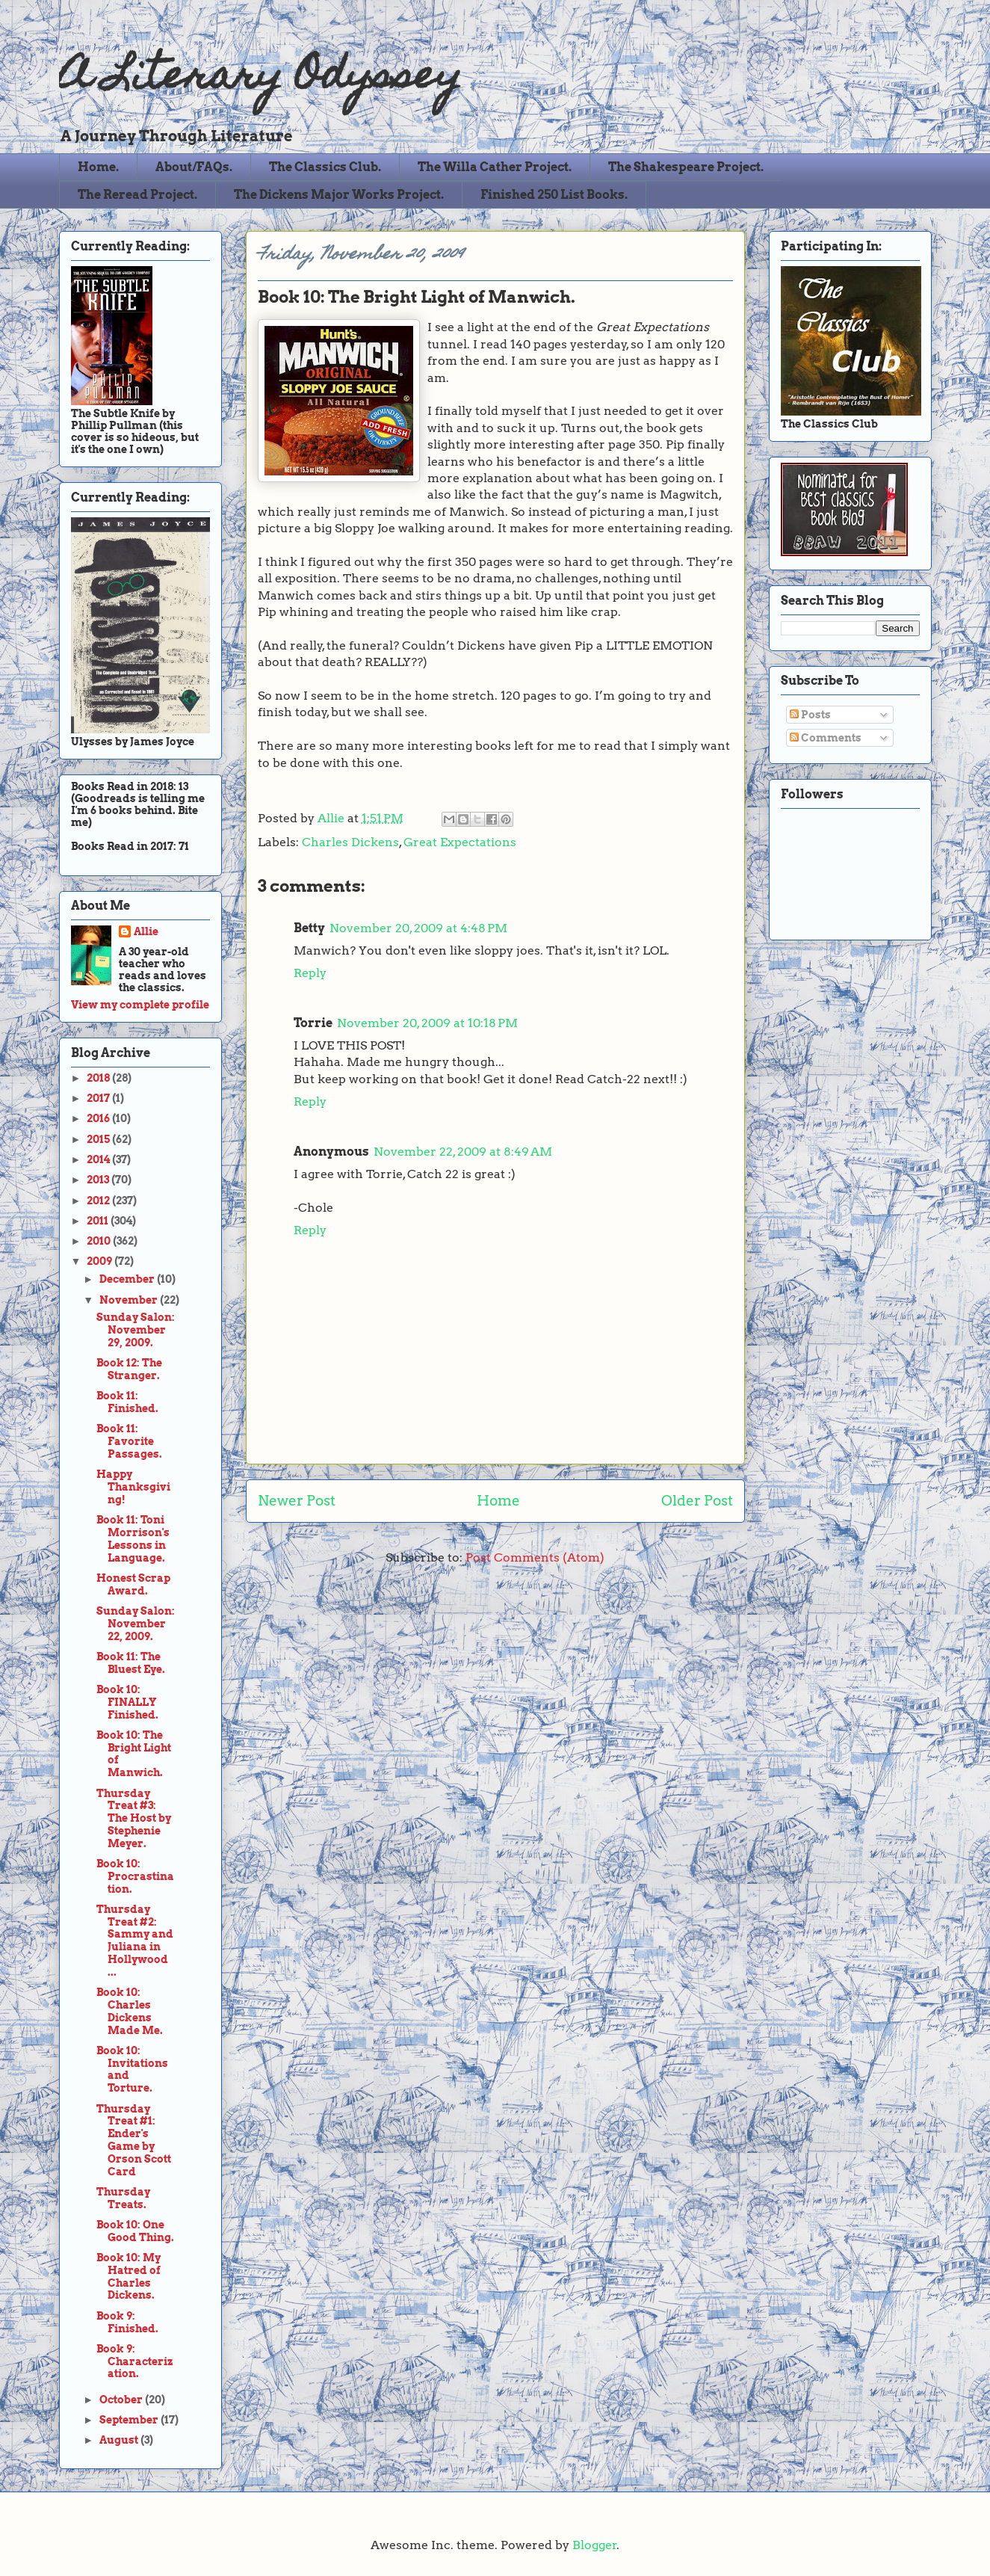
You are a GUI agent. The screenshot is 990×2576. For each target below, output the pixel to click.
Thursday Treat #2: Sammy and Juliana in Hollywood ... (134, 1940)
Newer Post (296, 1500)
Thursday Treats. (123, 2198)
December (128, 1279)
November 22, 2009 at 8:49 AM (463, 1151)
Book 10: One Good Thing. (135, 2231)
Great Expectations (459, 842)
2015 (99, 1139)
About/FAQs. (193, 167)
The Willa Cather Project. (495, 167)
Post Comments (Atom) (534, 1557)
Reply (310, 973)
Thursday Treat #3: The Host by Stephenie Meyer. (133, 1818)
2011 (99, 1221)
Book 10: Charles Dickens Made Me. (129, 2011)
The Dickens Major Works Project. (339, 195)
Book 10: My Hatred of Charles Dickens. (128, 2276)
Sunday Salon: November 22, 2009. (135, 1623)
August (119, 2440)
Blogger (594, 2545)
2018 (99, 1078)
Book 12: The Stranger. (129, 1369)
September (130, 2420)
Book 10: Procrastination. (135, 1876)
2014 (99, 1159)
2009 (100, 1261)
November (129, 1300)
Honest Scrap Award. (133, 1584)
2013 (99, 1180)
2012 (99, 1201)
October (122, 2400)
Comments (825, 738)
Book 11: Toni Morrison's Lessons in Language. (133, 1538)
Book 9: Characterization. (134, 2361)
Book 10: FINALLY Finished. (127, 1702)
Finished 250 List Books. (554, 195)
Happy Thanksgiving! (133, 1487)
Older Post (697, 1500)
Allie (332, 818)
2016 (99, 1118)
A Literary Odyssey (260, 79)
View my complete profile (140, 1005)
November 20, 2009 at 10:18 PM (427, 1023)
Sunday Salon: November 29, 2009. (135, 1330)
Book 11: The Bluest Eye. (130, 1663)
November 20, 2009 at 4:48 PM (418, 928)
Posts (810, 715)
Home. (98, 167)
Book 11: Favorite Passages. (129, 1441)
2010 (100, 1241)
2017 (99, 1098)
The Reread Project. (137, 195)
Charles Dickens (350, 842)
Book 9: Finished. (127, 2322)
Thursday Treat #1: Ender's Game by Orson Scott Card (133, 2140)
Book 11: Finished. (127, 1402)
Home (498, 1500)
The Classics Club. (325, 167)
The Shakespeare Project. (686, 167)
